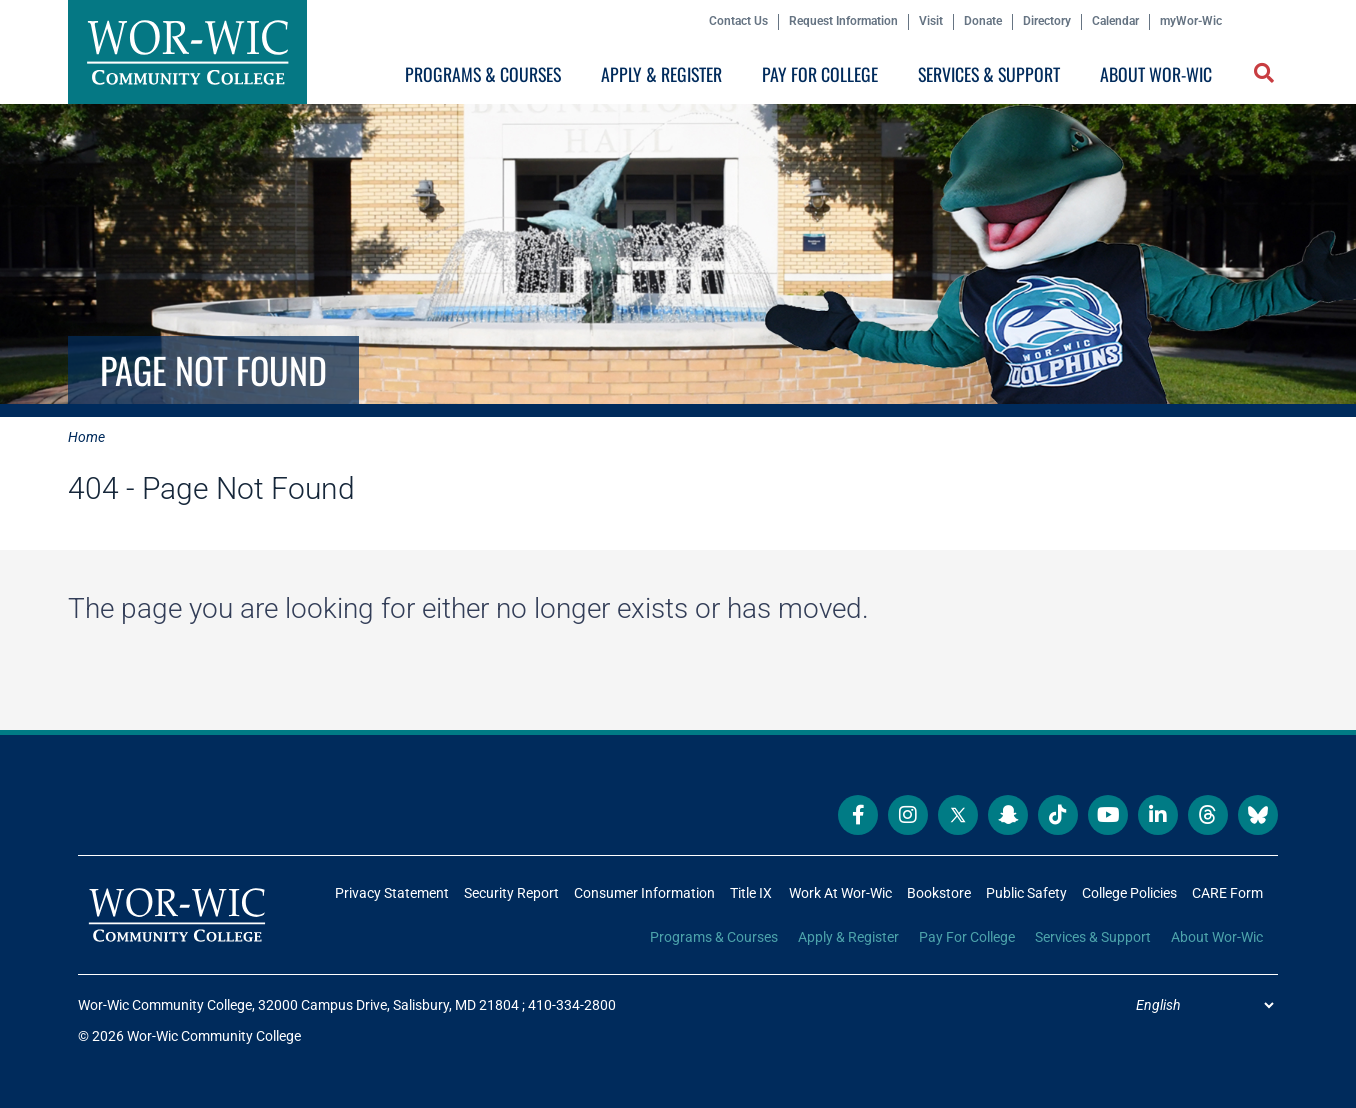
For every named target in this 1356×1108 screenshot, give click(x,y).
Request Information (843, 21)
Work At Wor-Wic (840, 893)
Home (86, 437)
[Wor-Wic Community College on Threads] (1208, 815)
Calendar (1115, 21)
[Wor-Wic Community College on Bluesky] (1258, 815)
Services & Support (989, 74)
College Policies (1129, 893)
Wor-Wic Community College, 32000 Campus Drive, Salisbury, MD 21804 (298, 1005)
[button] (1266, 75)
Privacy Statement (392, 893)
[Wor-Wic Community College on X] (958, 815)
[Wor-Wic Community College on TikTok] (1058, 815)
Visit (931, 21)
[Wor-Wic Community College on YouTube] (1108, 815)
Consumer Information (644, 893)
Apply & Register (661, 74)
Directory (1047, 21)
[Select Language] (1204, 1005)
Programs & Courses (483, 74)
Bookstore (939, 893)
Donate (983, 21)
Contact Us (738, 21)
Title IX (751, 893)
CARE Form (1227, 893)
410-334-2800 (572, 1005)
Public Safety (1026, 893)
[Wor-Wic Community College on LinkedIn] (1158, 815)
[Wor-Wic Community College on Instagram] (908, 815)
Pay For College (820, 74)
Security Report (511, 893)
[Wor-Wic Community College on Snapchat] (1008, 815)
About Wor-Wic (1156, 74)
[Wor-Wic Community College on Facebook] (858, 815)
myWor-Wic (1191, 21)
